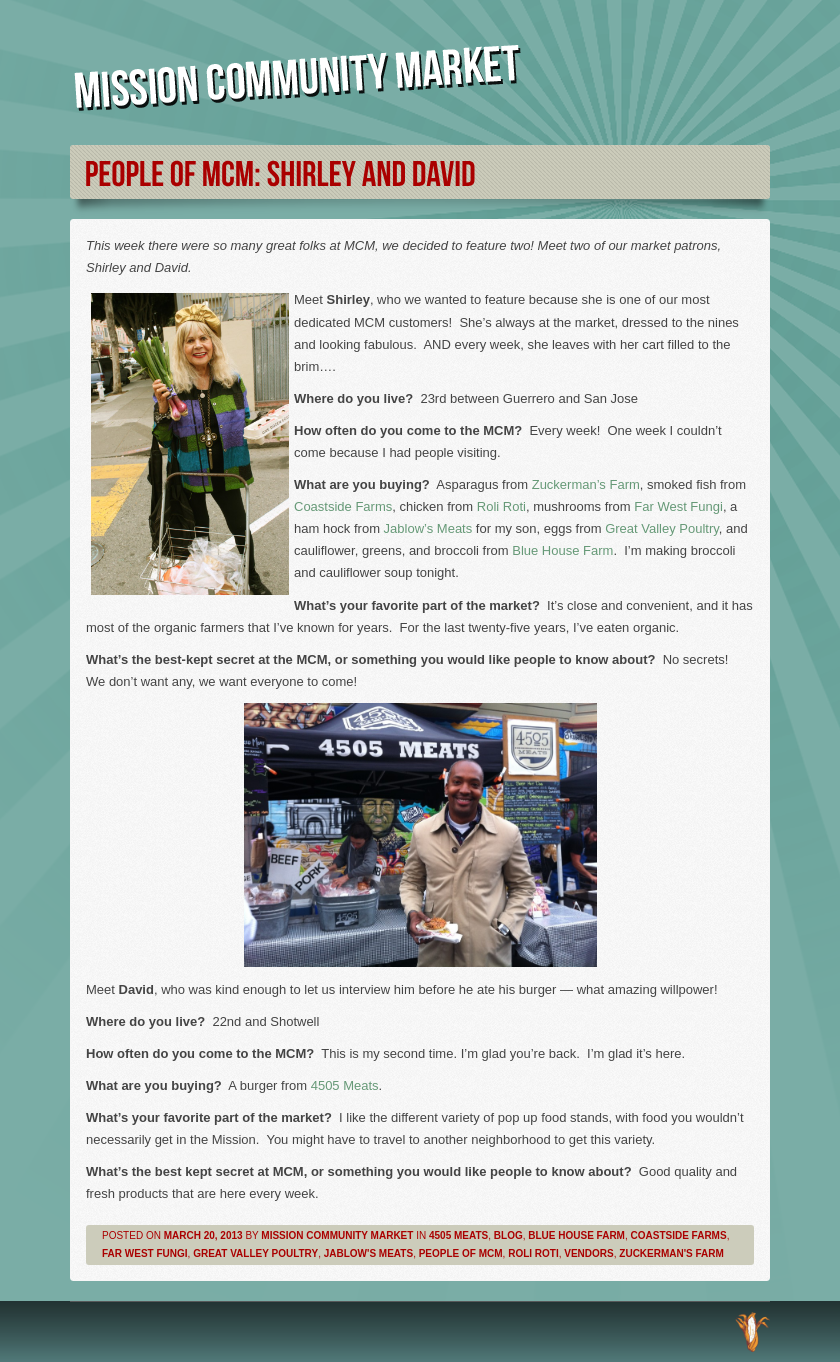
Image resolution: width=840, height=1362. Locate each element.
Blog (508, 1235)
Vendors (588, 1253)
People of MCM (461, 1253)
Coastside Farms (343, 506)
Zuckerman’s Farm (586, 484)
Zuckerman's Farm (671, 1253)
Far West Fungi (678, 506)
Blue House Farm (562, 550)
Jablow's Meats (368, 1253)
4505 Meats (345, 1085)
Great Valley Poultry (662, 528)
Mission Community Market (337, 1235)
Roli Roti (501, 506)
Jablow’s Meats (428, 528)
